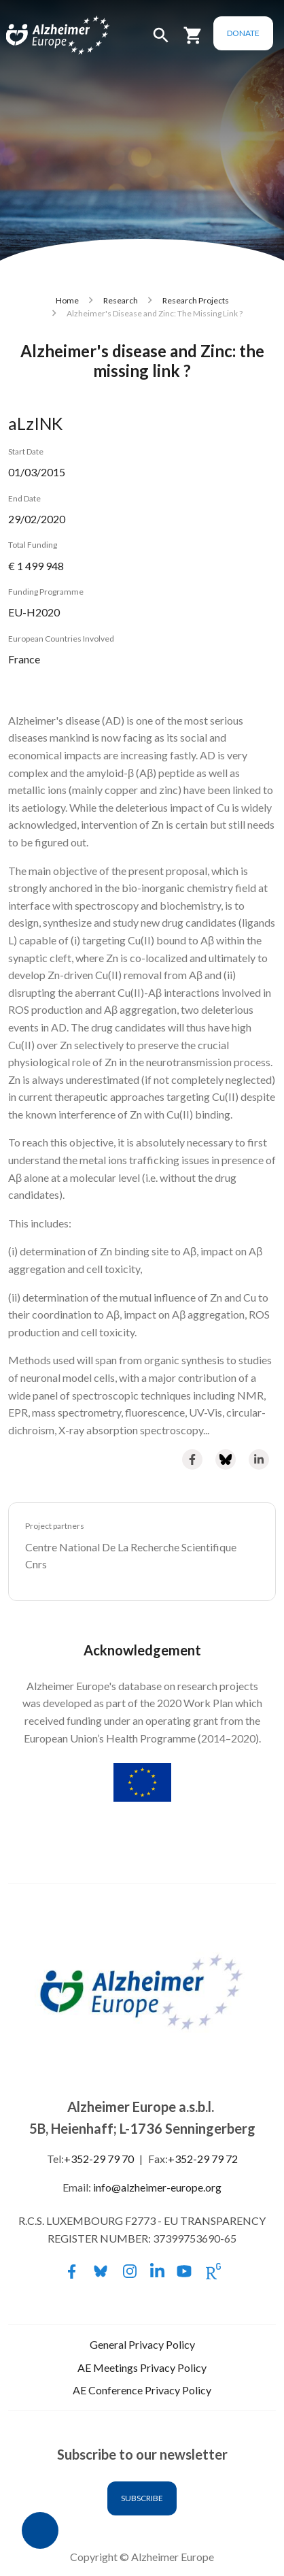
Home (67, 300)
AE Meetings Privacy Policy (142, 2367)
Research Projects (195, 300)
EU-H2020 (34, 612)
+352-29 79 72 (203, 2158)
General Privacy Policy (142, 2344)
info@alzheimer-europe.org (157, 2187)
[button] (161, 41)
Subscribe (142, 2498)
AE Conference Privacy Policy (142, 2389)
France (24, 659)
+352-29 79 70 (99, 2158)
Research (120, 300)
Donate (243, 33)
